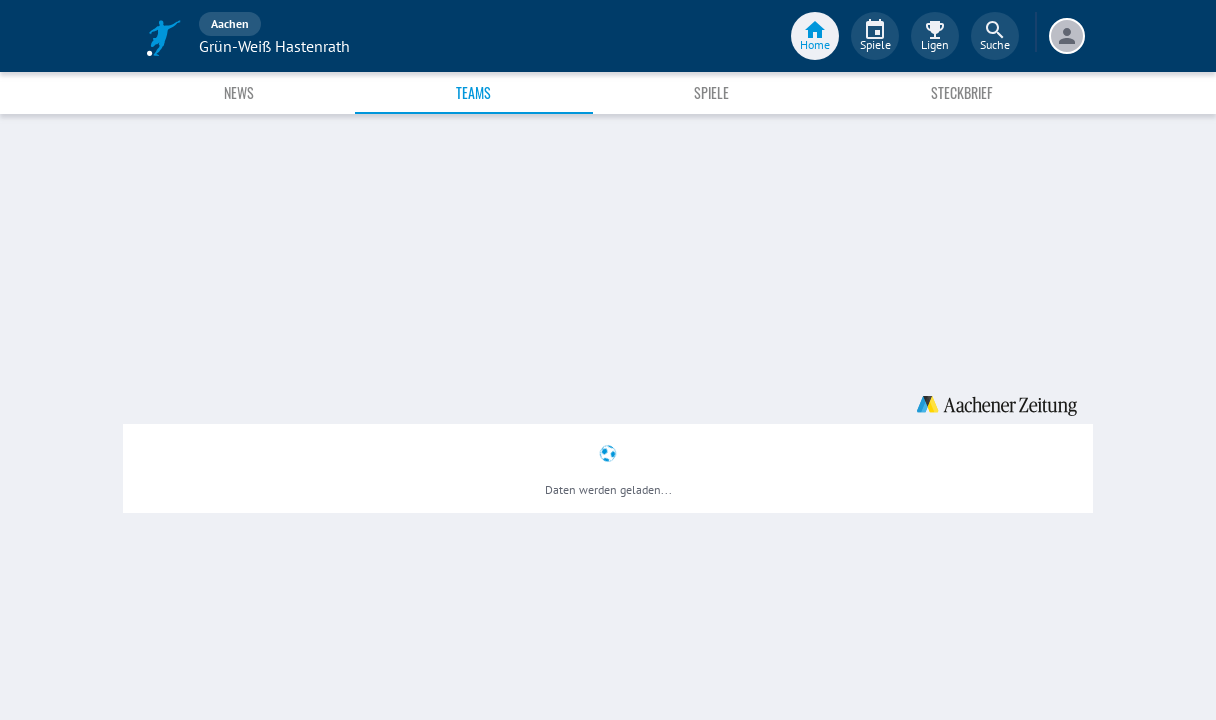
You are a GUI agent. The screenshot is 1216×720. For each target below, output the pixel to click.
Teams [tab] (473, 92)
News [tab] (239, 92)
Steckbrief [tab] (961, 92)
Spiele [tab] (711, 92)
